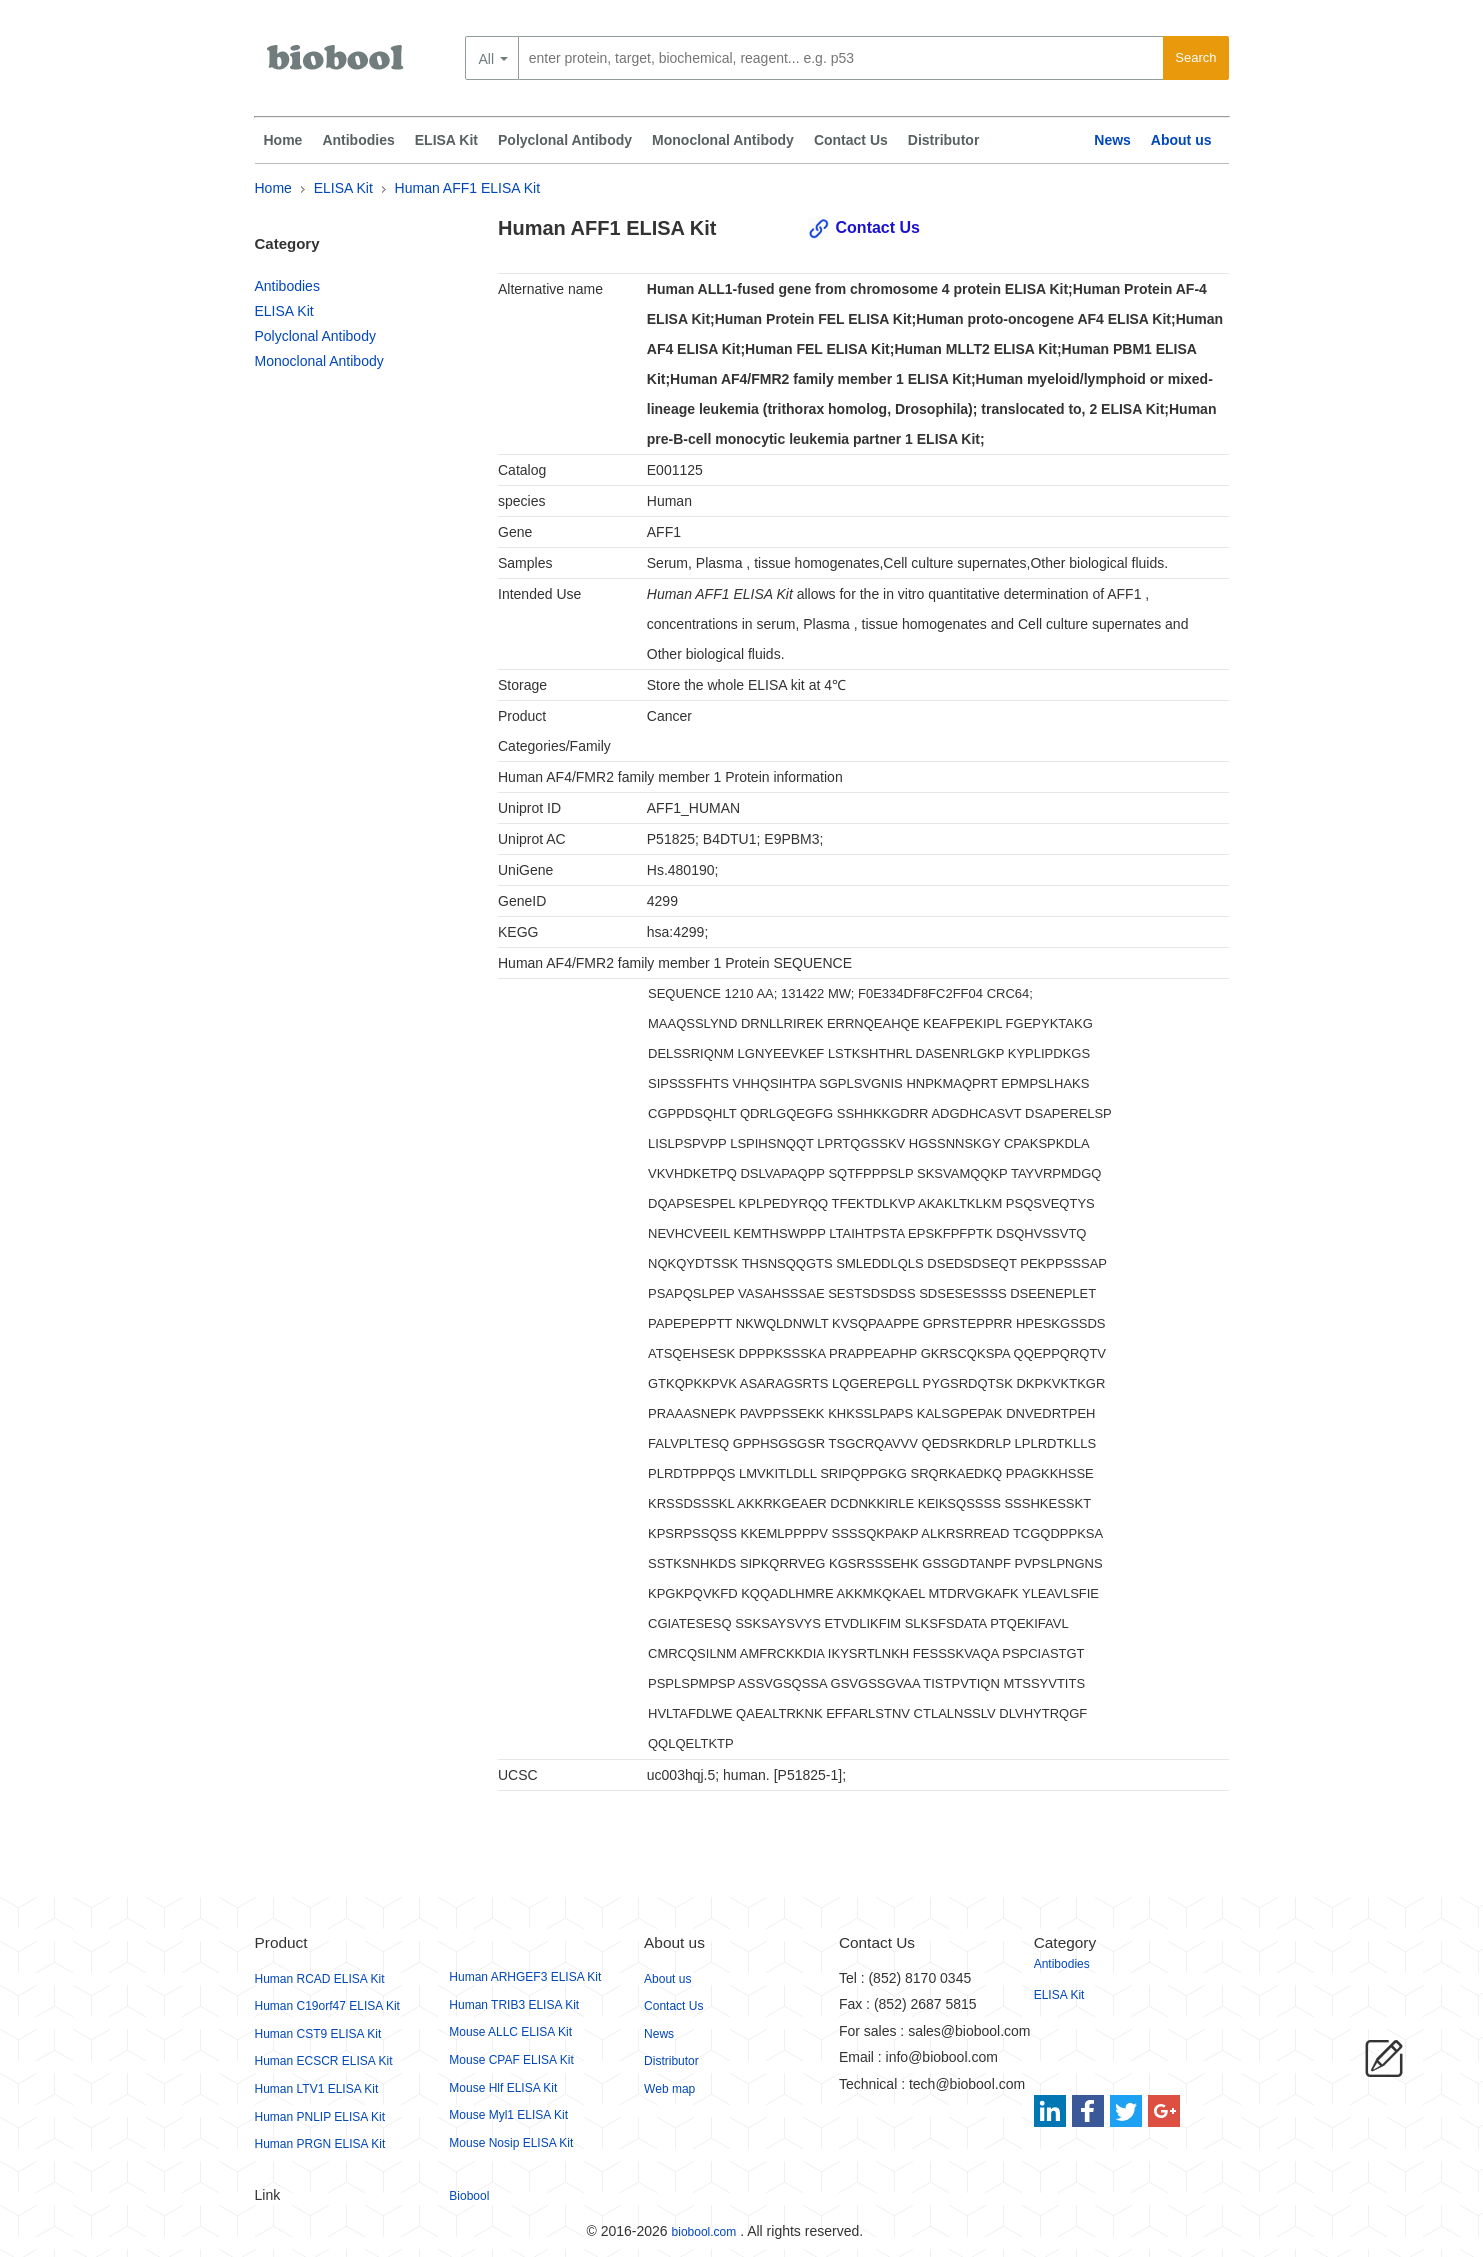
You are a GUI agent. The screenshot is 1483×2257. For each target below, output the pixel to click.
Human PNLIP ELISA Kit (320, 2117)
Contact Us (851, 140)
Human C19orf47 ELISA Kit (327, 2006)
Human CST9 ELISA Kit (318, 2034)
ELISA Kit (446, 140)
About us (1181, 140)
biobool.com (704, 2232)
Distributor (944, 140)
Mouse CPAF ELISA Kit (511, 2060)
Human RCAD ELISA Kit (320, 1979)
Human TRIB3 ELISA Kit (514, 2005)
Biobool (469, 2196)
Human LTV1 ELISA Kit (317, 2089)
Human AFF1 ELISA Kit (468, 188)
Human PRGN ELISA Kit (320, 2144)
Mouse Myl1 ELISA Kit (508, 2115)
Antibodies (358, 140)
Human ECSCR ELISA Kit (324, 2061)
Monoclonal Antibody (723, 140)
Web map (669, 2089)
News (1112, 140)
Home (283, 140)
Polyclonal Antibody (565, 140)
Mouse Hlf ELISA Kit (503, 2088)
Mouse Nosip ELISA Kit (511, 2143)
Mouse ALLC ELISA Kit (510, 2032)
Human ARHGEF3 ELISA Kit (525, 1977)
